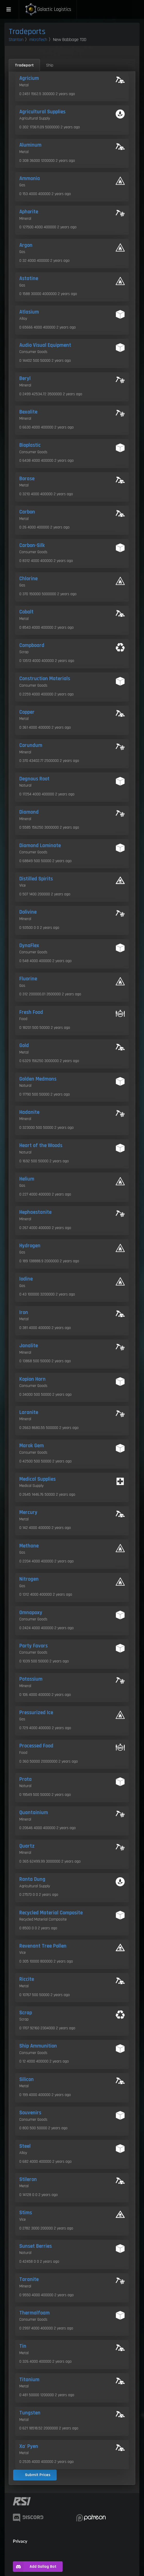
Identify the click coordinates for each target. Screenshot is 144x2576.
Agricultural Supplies (42, 111)
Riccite (26, 1979)
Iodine (26, 1279)
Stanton (16, 40)
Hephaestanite (35, 1212)
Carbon (27, 512)
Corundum (30, 745)
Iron (23, 1312)
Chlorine (28, 578)
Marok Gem (31, 1445)
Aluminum (30, 145)
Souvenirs (30, 2112)
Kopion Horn (32, 1379)
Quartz (27, 1846)
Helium (26, 1179)
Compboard (31, 645)
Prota (25, 1779)
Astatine (28, 278)
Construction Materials (44, 678)
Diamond (29, 812)
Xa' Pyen (28, 2446)
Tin (22, 2346)
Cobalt (26, 612)
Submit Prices (37, 2475)
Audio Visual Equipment (45, 345)
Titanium (29, 2379)
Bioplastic (30, 445)
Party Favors (33, 1646)
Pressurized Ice (36, 1712)
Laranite (28, 1412)
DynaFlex (29, 945)
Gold (24, 1045)
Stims (25, 2212)
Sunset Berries (35, 2246)
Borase (27, 478)
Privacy (20, 2541)
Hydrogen (29, 1245)
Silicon (26, 2079)
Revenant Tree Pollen (42, 1946)
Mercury (28, 1512)
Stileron (28, 2179)
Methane (29, 1546)
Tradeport (24, 65)
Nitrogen (29, 1579)
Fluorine (28, 978)
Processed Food (36, 1745)
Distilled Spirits (36, 878)
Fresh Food (31, 1012)
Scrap (25, 2012)
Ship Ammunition (38, 2046)
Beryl (25, 378)
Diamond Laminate (40, 845)
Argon (25, 245)
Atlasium (29, 312)
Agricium (29, 78)
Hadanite (29, 1112)
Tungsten (29, 2413)
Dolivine (28, 912)
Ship (49, 65)
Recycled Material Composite (51, 1912)
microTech (38, 40)
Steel (25, 2146)
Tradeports (27, 31)
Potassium (31, 1679)
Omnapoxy (30, 1612)
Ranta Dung (32, 1879)
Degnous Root (34, 779)
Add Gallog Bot (34, 2566)
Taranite (29, 2279)
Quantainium (33, 1812)
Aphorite (28, 211)
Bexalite (28, 412)
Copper (27, 712)
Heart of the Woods (40, 1145)
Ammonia (29, 178)
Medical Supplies (37, 1479)
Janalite (28, 1345)
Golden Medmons (37, 1079)
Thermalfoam (34, 2313)
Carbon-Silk (32, 545)
